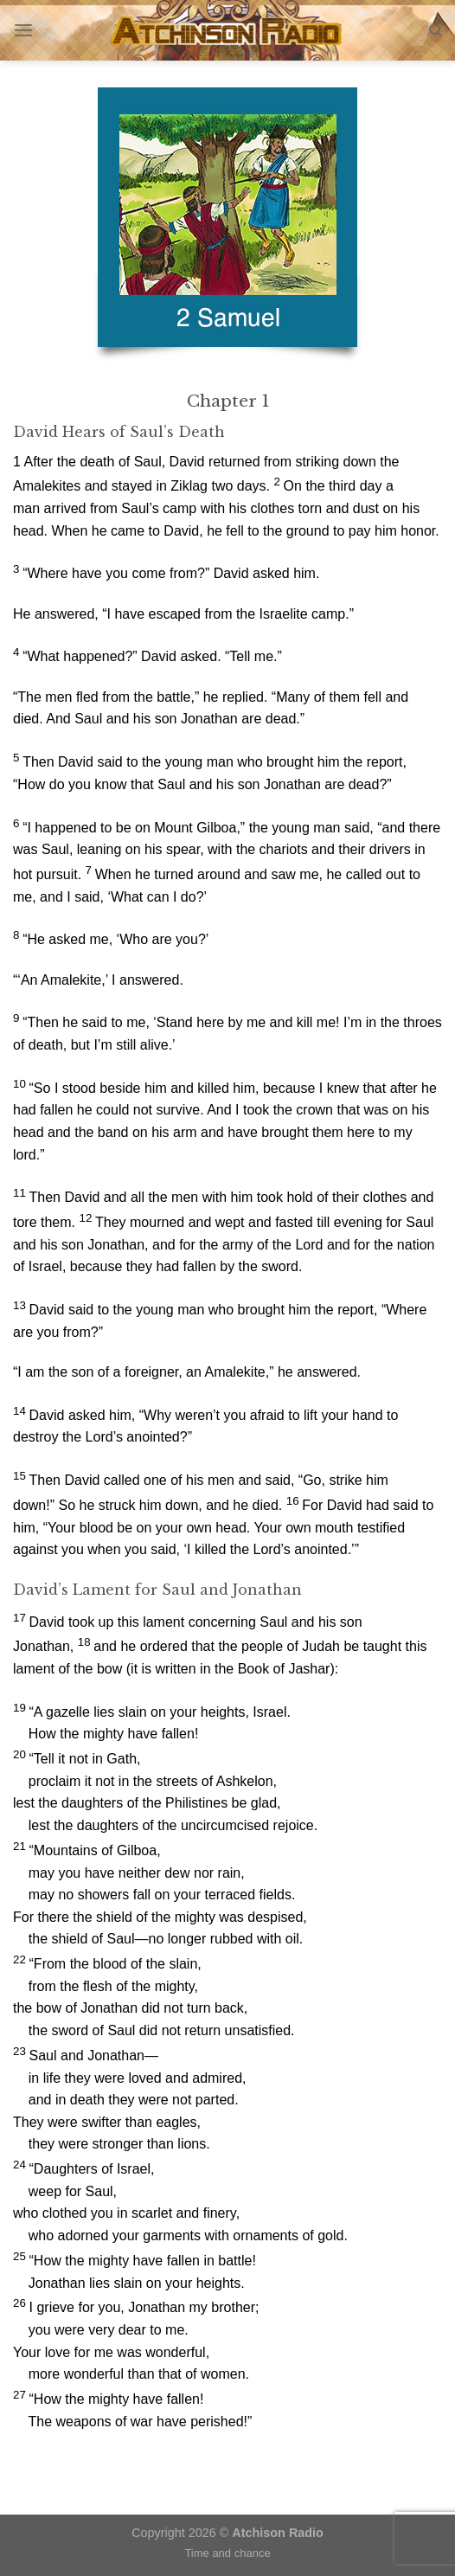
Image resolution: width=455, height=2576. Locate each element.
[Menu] (23, 30)
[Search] (435, 30)
